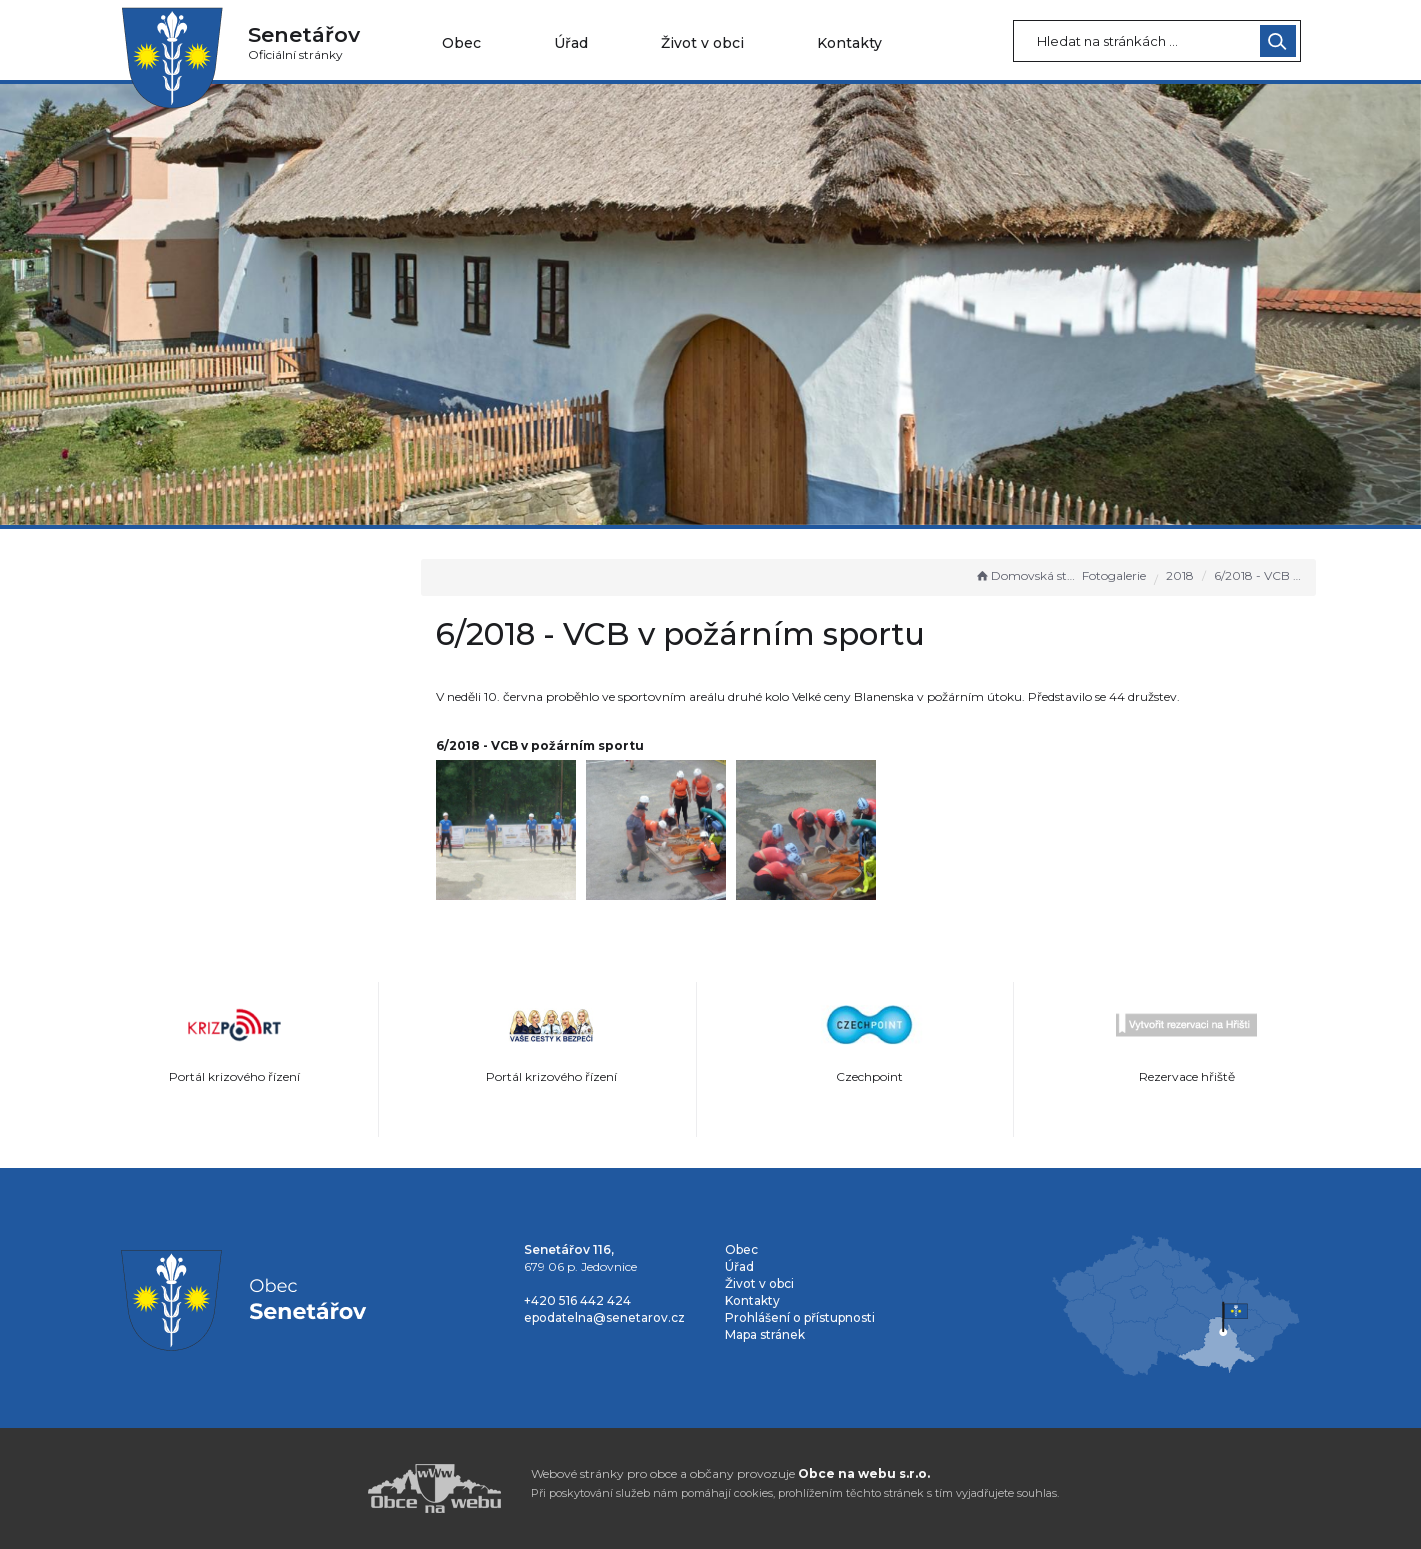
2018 (1180, 575)
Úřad (571, 43)
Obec (461, 43)
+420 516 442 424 (577, 1300)
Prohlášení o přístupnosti (800, 1317)
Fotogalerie (1114, 575)
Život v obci (702, 43)
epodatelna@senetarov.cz (604, 1317)
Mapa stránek (765, 1334)
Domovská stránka (1027, 575)
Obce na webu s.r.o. (864, 1473)
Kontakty (849, 43)
